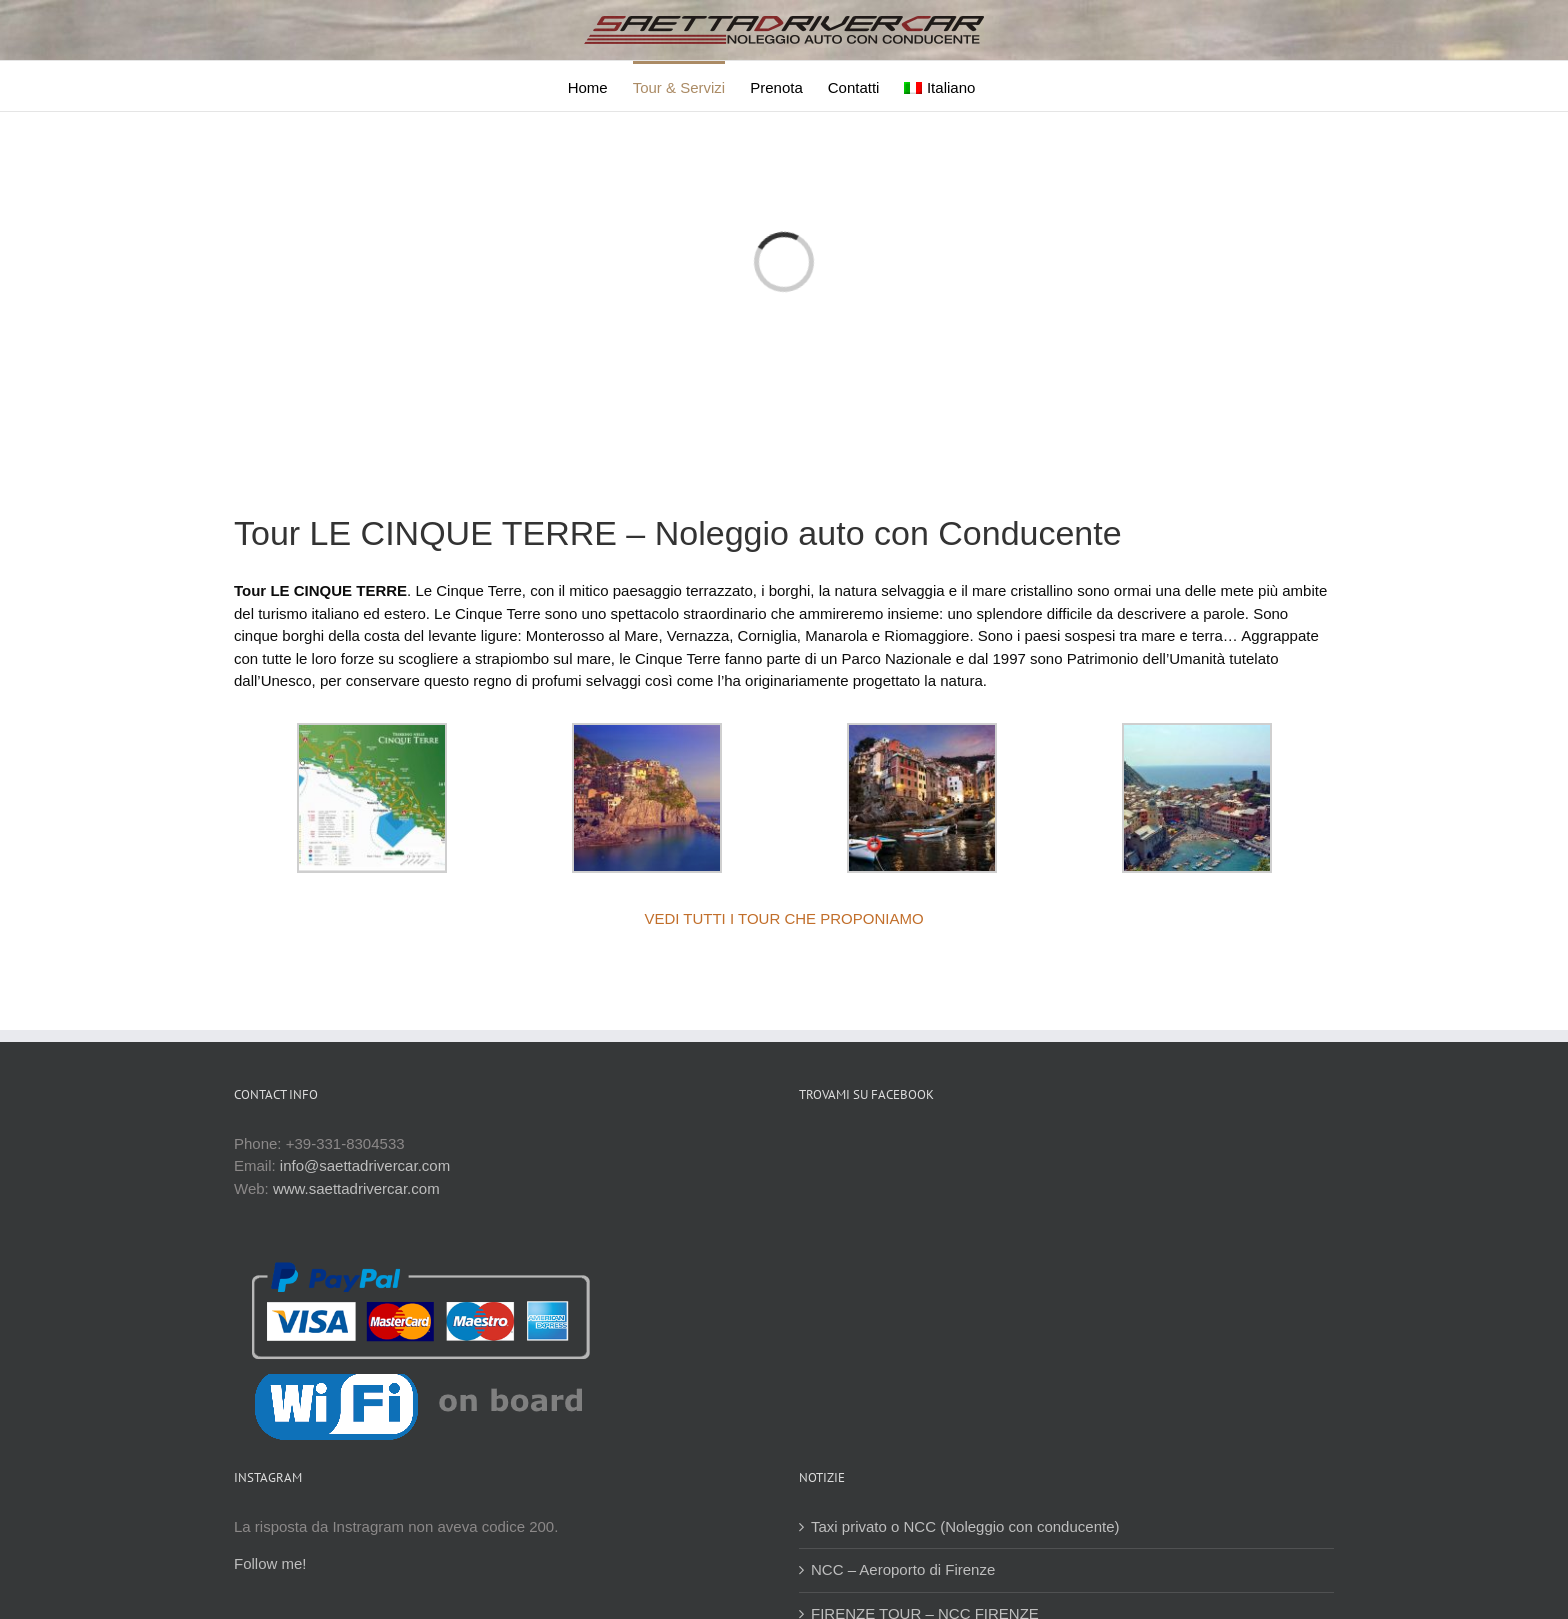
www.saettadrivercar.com (356, 1188)
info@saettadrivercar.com (365, 1165)
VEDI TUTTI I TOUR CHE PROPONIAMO (783, 918)
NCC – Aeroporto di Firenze (903, 1569)
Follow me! (270, 1563)
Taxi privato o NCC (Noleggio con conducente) (965, 1526)
